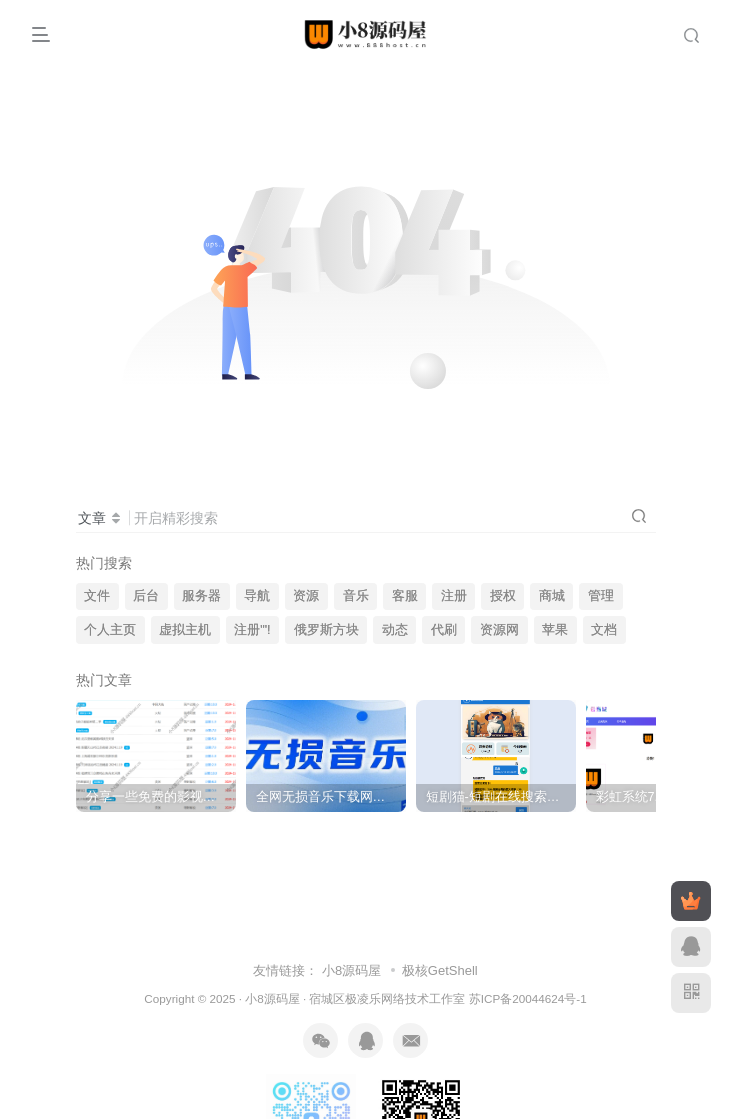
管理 (601, 596)
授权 (503, 596)
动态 (395, 630)
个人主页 (110, 630)
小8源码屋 (351, 970)
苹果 (555, 630)
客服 (405, 596)
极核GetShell (440, 970)
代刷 (444, 630)
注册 (454, 596)
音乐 (356, 596)
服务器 (201, 596)
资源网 (499, 630)
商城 (552, 596)
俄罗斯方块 (326, 630)
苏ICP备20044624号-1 (528, 998)
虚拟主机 (185, 630)
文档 (604, 630)
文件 (97, 596)
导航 (257, 596)
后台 (146, 596)
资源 (306, 596)
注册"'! (252, 630)
